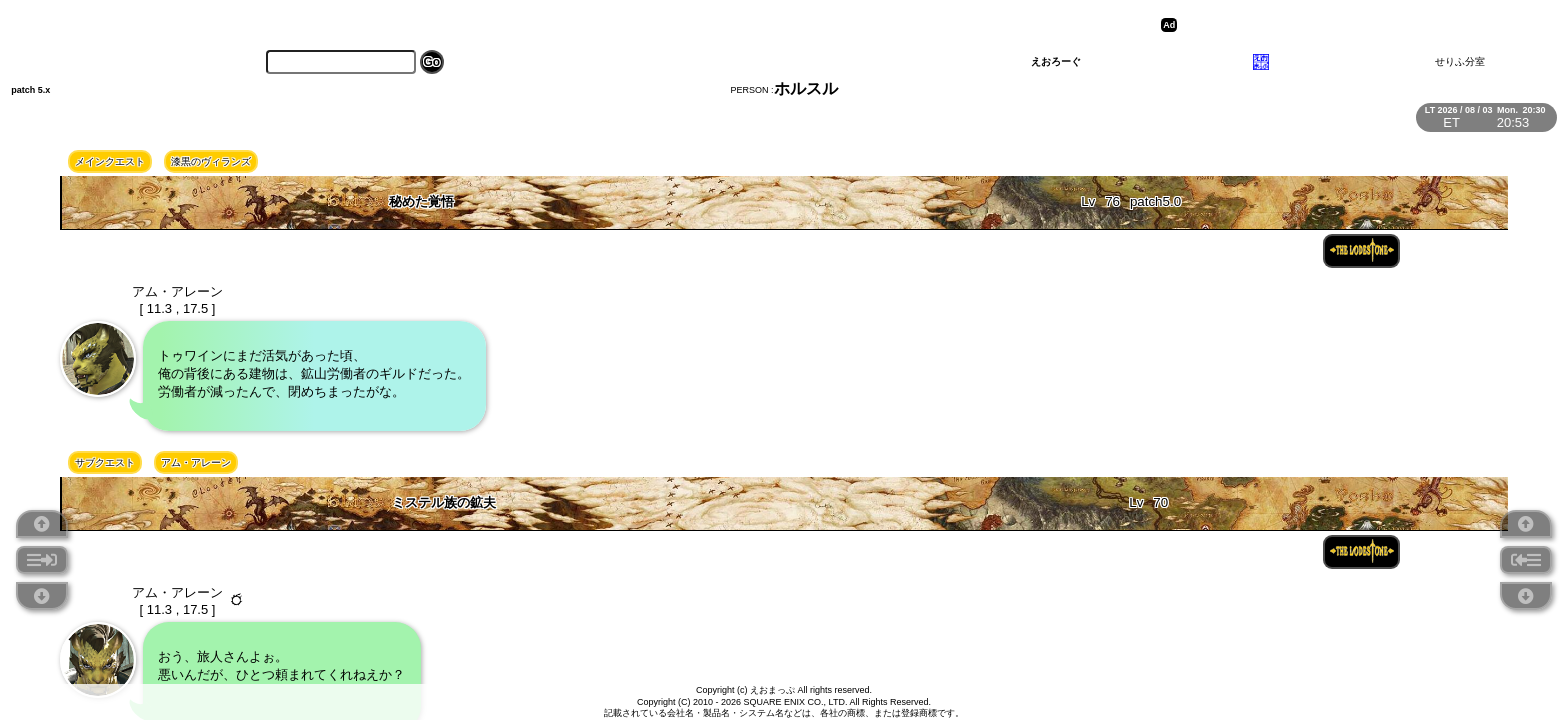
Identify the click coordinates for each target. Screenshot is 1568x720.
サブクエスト (105, 462)
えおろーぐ (1056, 61)
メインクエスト (110, 161)
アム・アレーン (196, 462)
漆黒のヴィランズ (211, 161)
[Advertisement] (1337, 25)
